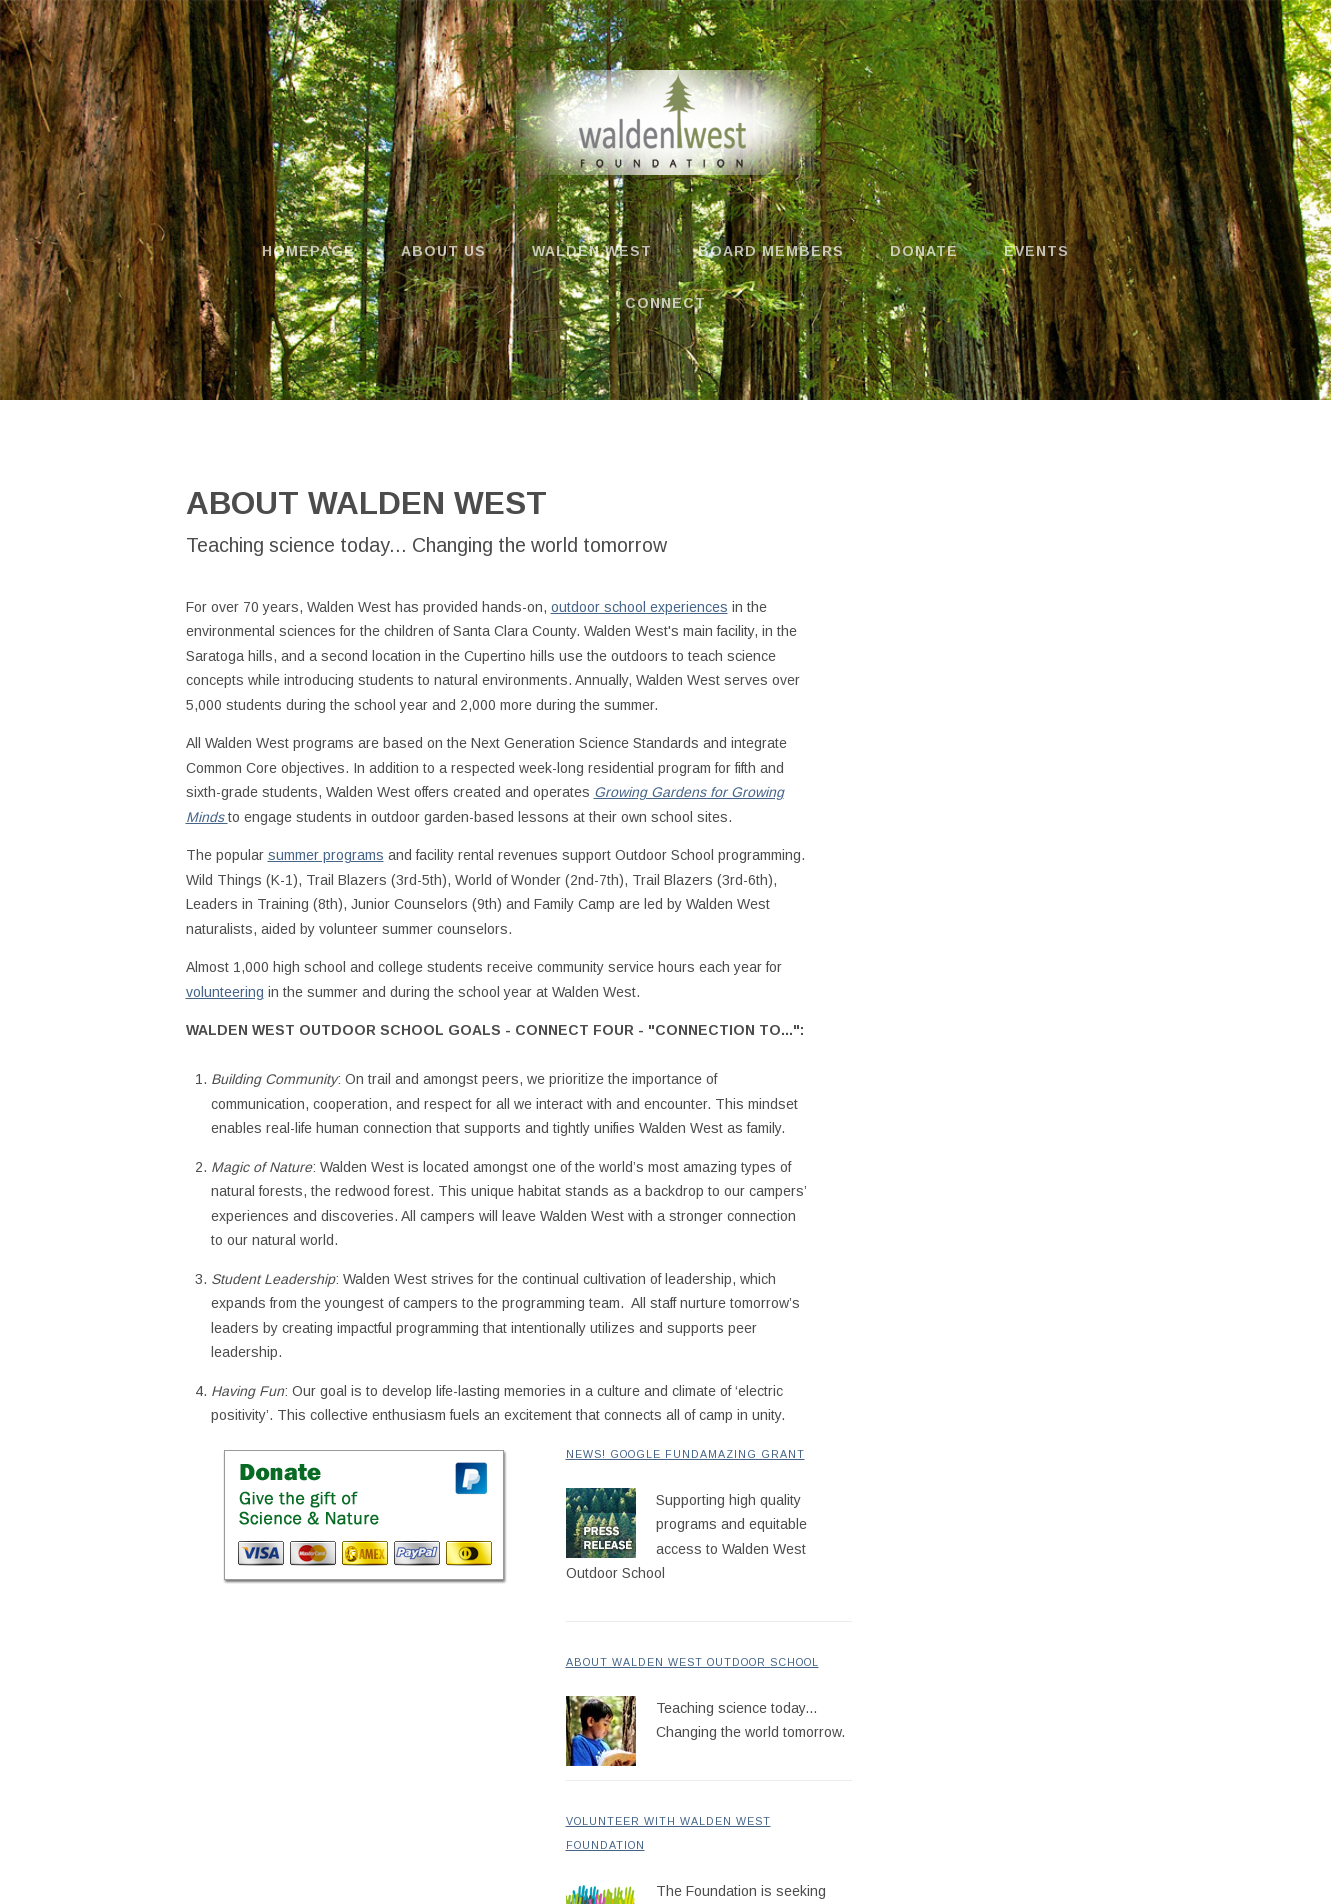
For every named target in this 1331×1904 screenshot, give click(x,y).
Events (1036, 251)
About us (443, 251)
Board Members (771, 251)
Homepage (308, 251)
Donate (924, 251)
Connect (665, 303)
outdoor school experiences (639, 607)
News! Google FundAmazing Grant (685, 1454)
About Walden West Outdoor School (692, 1662)
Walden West (592, 251)
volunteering (225, 992)
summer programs (326, 855)
